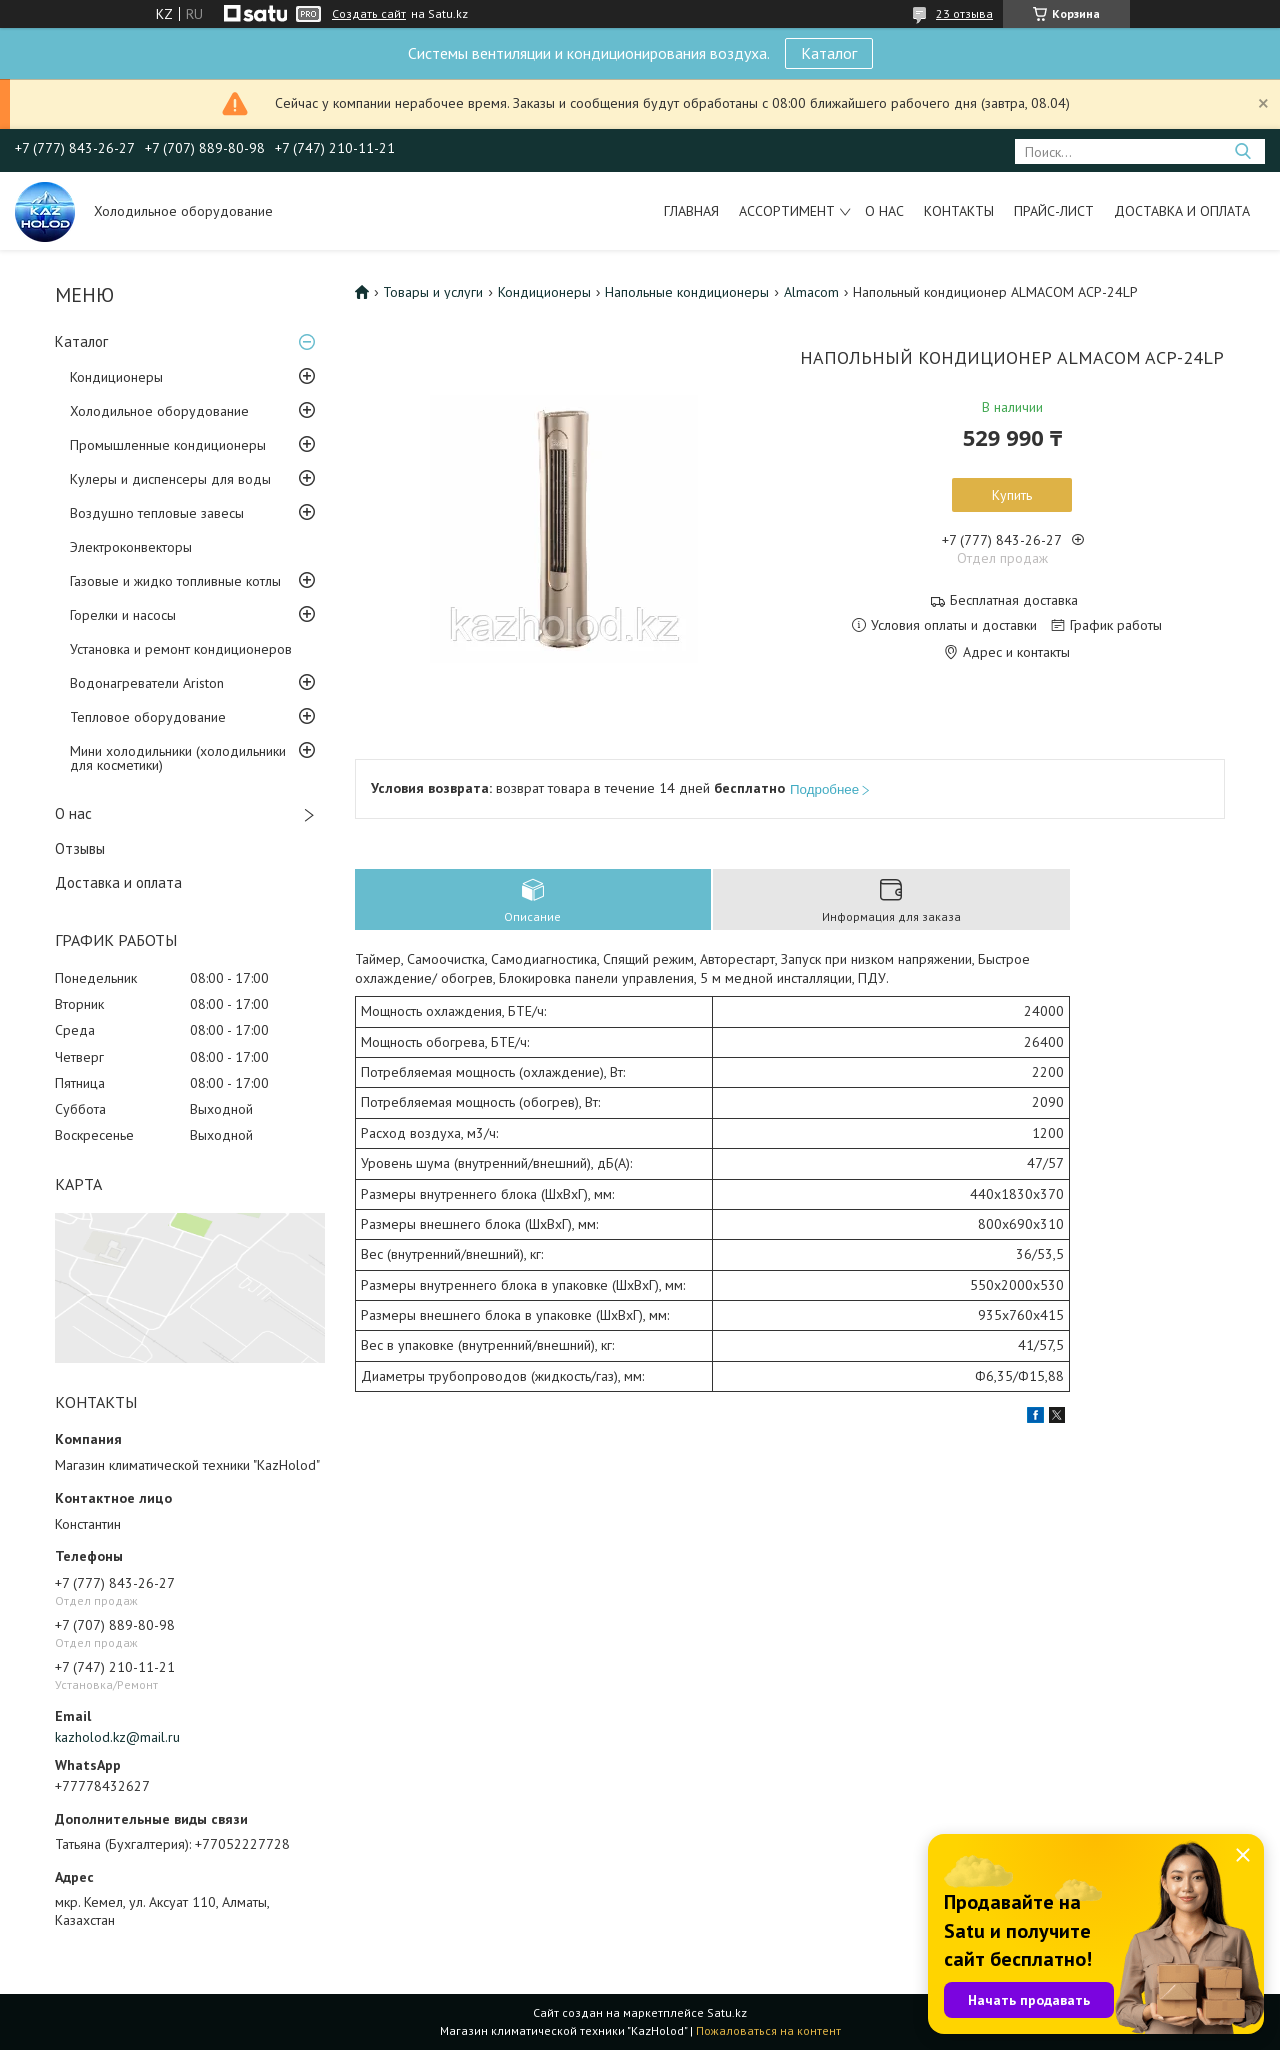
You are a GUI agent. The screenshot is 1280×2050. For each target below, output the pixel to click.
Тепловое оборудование (148, 717)
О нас (884, 211)
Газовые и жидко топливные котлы (175, 581)
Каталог (829, 53)
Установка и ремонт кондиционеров (181, 649)
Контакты (959, 211)
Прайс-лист (1054, 211)
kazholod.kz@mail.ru (117, 1737)
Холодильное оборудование (159, 411)
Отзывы (80, 848)
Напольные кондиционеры (687, 292)
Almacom (811, 292)
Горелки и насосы (123, 615)
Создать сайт (369, 14)
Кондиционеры (116, 377)
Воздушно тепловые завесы (157, 513)
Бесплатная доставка (1014, 600)
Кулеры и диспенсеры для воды (170, 479)
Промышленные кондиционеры (168, 445)
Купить (1012, 495)
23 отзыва (964, 13)
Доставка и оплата (1182, 211)
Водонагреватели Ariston (147, 683)
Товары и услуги (433, 292)
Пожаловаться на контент (768, 2030)
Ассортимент (787, 211)
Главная (691, 211)
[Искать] (1242, 151)
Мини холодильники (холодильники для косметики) (178, 758)
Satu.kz (727, 2012)
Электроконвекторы (131, 547)
